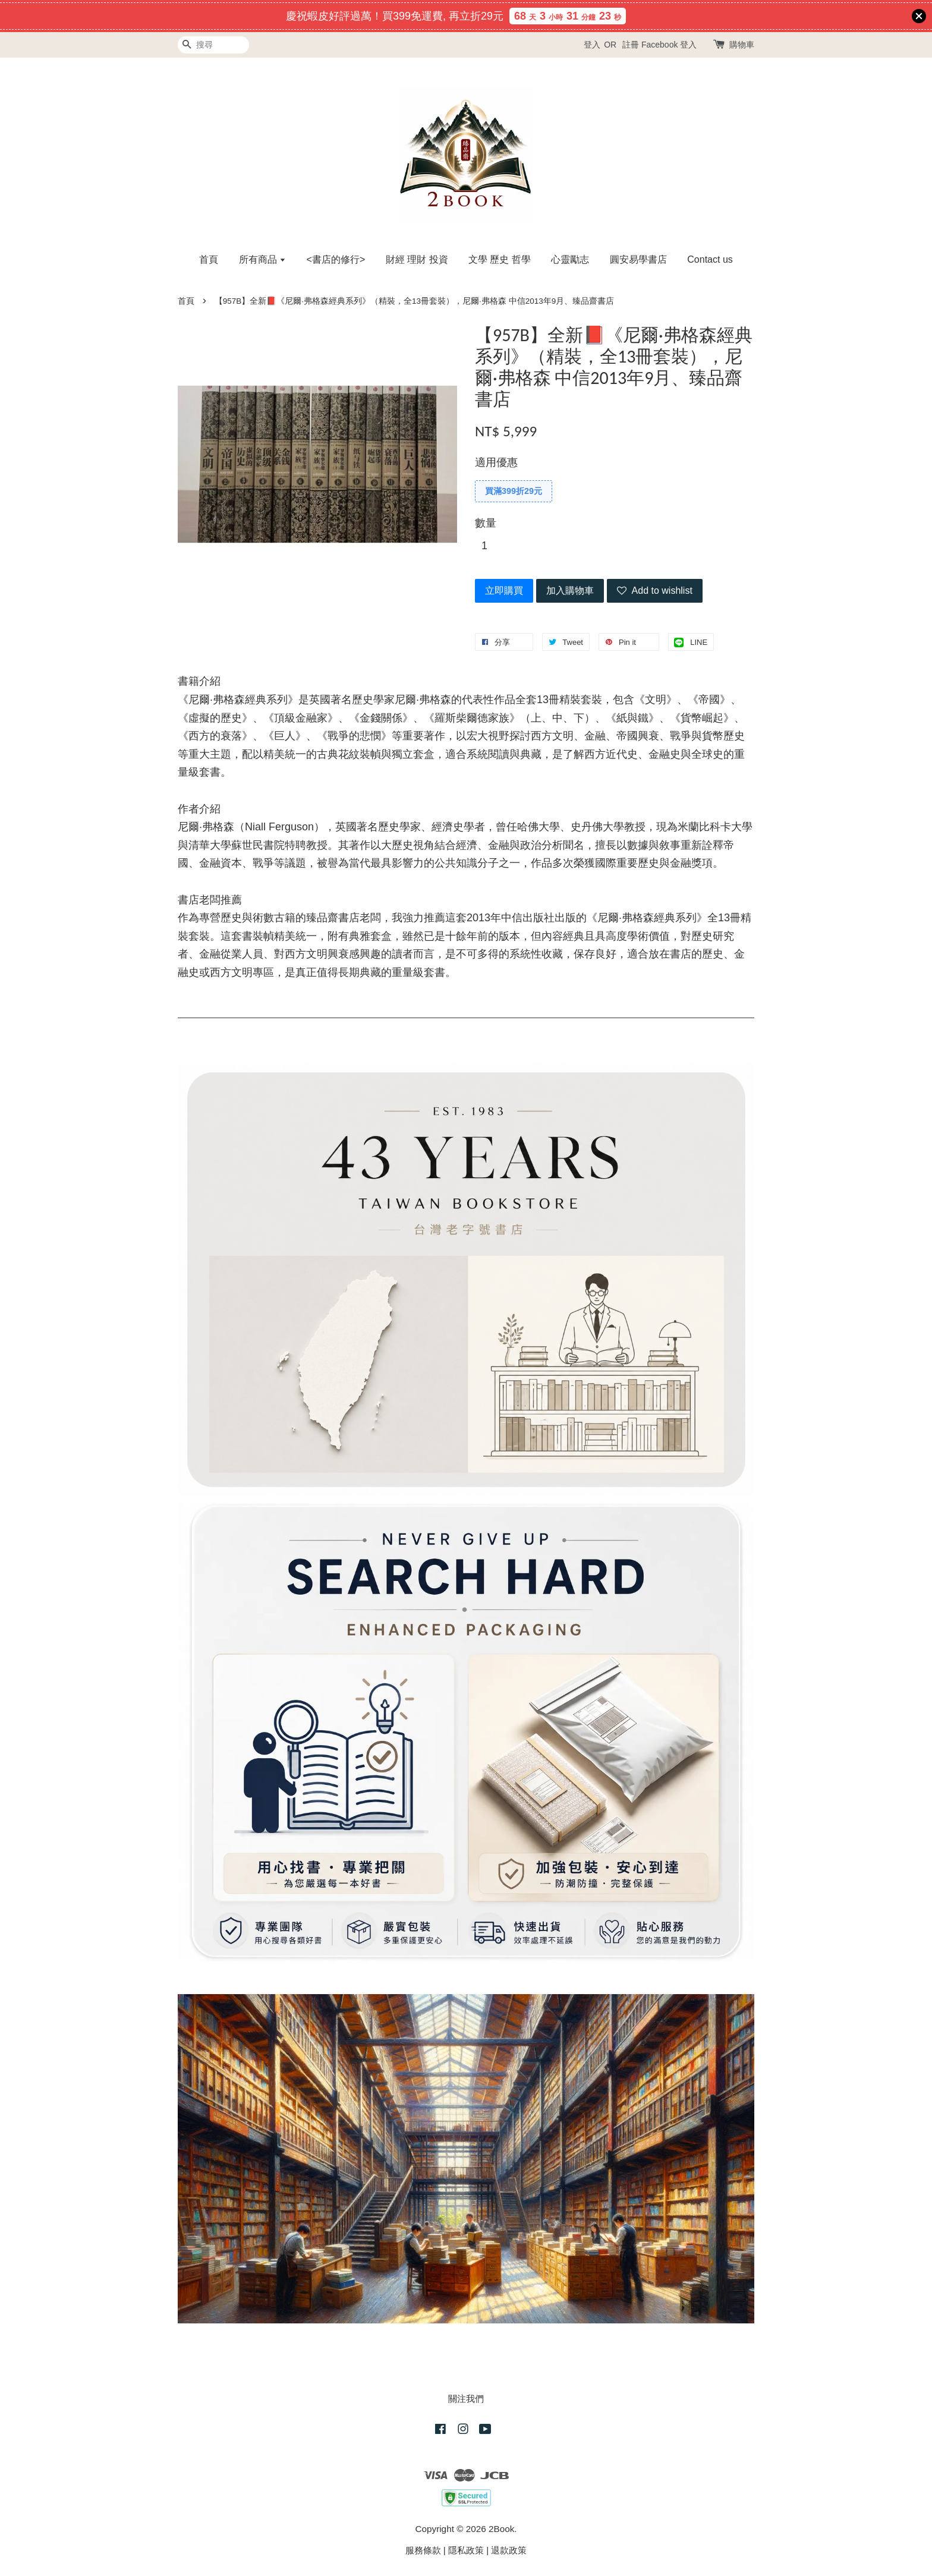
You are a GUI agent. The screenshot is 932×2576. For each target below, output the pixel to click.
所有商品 (262, 259)
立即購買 (504, 590)
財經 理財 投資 (417, 259)
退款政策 (509, 2550)
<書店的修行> (336, 259)
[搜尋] (213, 44)
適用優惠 (496, 462)
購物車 (741, 44)
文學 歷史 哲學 (499, 259)
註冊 (630, 44)
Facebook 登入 (669, 44)
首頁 (208, 259)
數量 (485, 523)
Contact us (709, 259)
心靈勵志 (570, 259)
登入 (592, 44)
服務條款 (423, 2550)
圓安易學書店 (638, 259)
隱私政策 (466, 2550)
